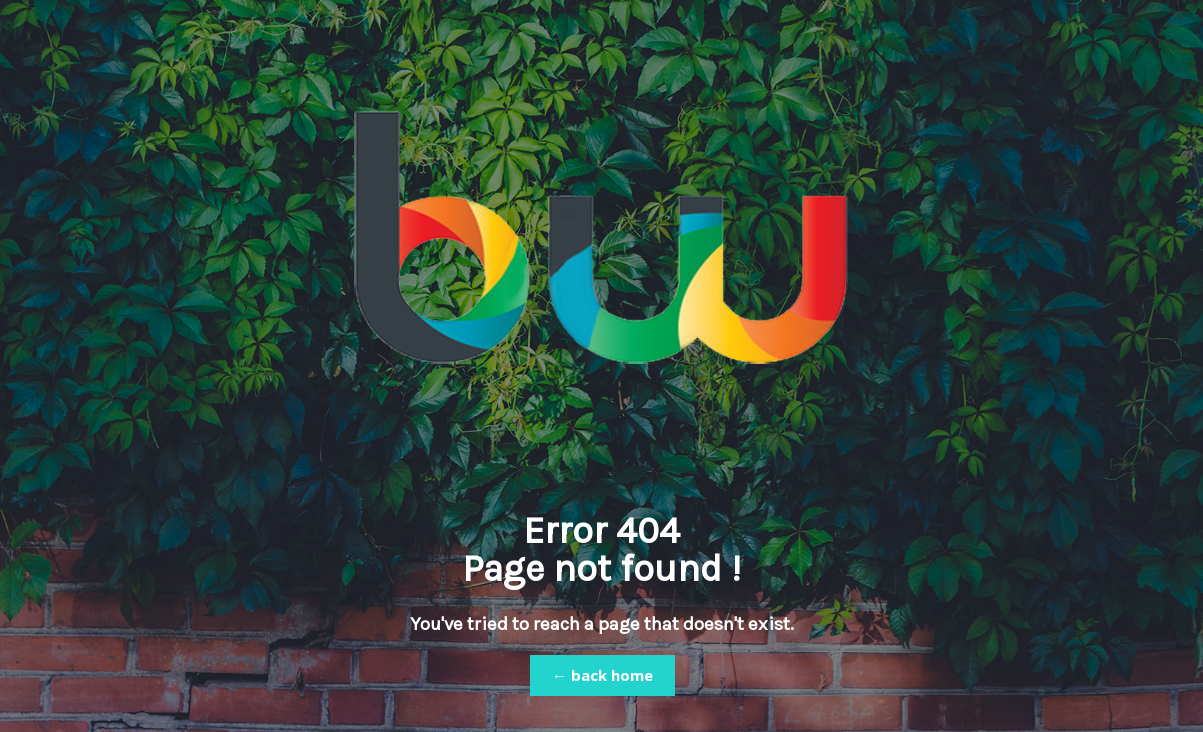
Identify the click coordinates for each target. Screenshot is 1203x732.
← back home (602, 675)
